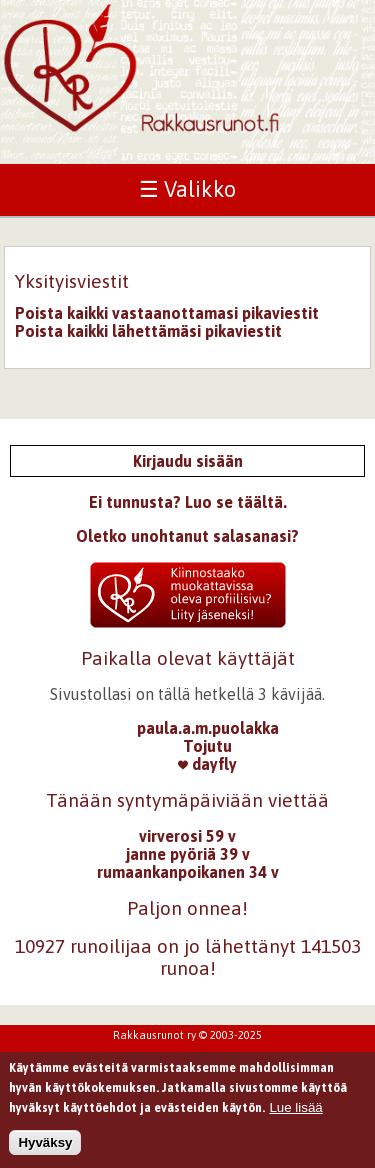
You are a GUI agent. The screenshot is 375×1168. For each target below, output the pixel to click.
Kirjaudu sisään (188, 461)
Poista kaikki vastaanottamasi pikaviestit (167, 313)
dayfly (207, 764)
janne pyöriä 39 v (188, 854)
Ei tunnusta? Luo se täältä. (188, 502)
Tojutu (207, 746)
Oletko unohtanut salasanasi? (187, 536)
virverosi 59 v (187, 836)
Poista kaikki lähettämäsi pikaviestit (148, 331)
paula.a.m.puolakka (208, 728)
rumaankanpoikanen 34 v (188, 872)
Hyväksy (45, 1149)
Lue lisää (295, 1114)
